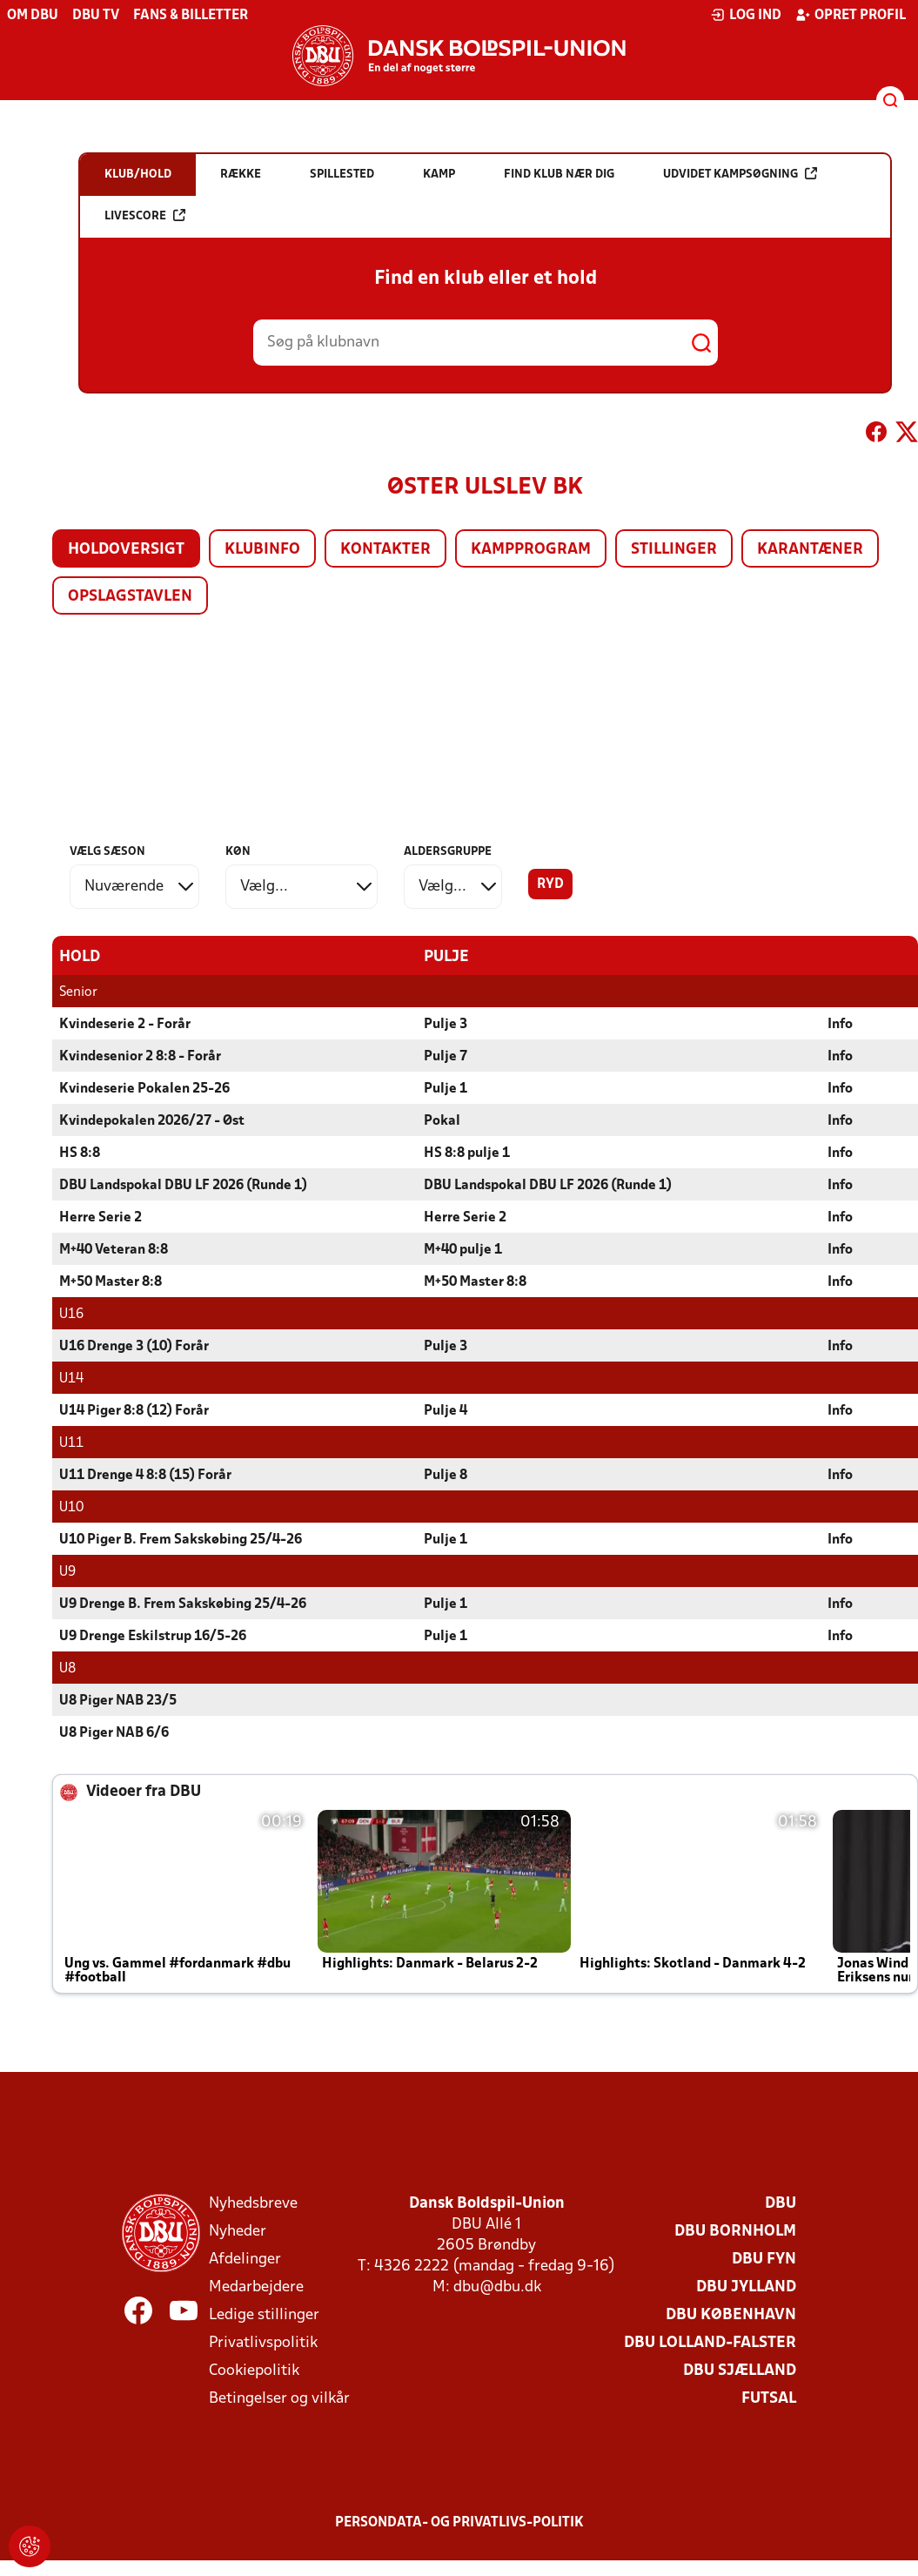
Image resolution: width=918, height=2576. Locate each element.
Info (840, 1024)
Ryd (550, 884)
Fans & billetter (190, 16)
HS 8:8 (79, 1153)
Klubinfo (262, 549)
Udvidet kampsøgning (740, 173)
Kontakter (385, 549)
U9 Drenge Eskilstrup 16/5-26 (152, 1636)
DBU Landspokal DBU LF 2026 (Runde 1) (183, 1185)
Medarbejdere (256, 2286)
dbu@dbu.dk (497, 2286)
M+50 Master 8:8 (110, 1281)
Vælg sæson (107, 852)
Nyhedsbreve (253, 2203)
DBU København (731, 2314)
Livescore (144, 215)
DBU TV (95, 16)
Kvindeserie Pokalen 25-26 (144, 1088)
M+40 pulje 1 (463, 1249)
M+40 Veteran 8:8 (113, 1249)
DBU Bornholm (735, 2230)
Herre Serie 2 (100, 1217)
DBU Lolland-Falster (710, 2342)
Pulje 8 (445, 1475)
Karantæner (810, 549)
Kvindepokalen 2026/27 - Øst (152, 1120)
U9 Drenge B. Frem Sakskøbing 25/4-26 (182, 1603)
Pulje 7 (445, 1056)
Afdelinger (245, 2258)
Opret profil (850, 15)
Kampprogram (531, 549)
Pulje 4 (445, 1410)
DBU (780, 2203)
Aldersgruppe (448, 852)
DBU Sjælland (739, 2370)
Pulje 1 (445, 1088)
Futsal (768, 2398)
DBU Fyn (764, 2258)
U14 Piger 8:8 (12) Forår (134, 1410)
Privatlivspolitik (263, 2342)
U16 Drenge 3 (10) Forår (134, 1346)
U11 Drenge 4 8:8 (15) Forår (145, 1475)
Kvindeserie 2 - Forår (125, 1024)
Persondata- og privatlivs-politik (459, 2522)
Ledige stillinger (264, 2314)
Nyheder (237, 2230)
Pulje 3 (445, 1024)
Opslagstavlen (130, 596)
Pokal (442, 1120)
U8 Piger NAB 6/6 (114, 1732)
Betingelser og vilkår (279, 2398)
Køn (238, 852)
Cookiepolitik (254, 2370)
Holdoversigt (126, 549)
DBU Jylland (746, 2286)
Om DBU (32, 16)
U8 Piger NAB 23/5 (118, 1700)
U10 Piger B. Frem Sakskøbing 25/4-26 (180, 1539)
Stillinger (674, 549)
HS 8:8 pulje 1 (467, 1153)
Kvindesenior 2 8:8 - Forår (140, 1056)
